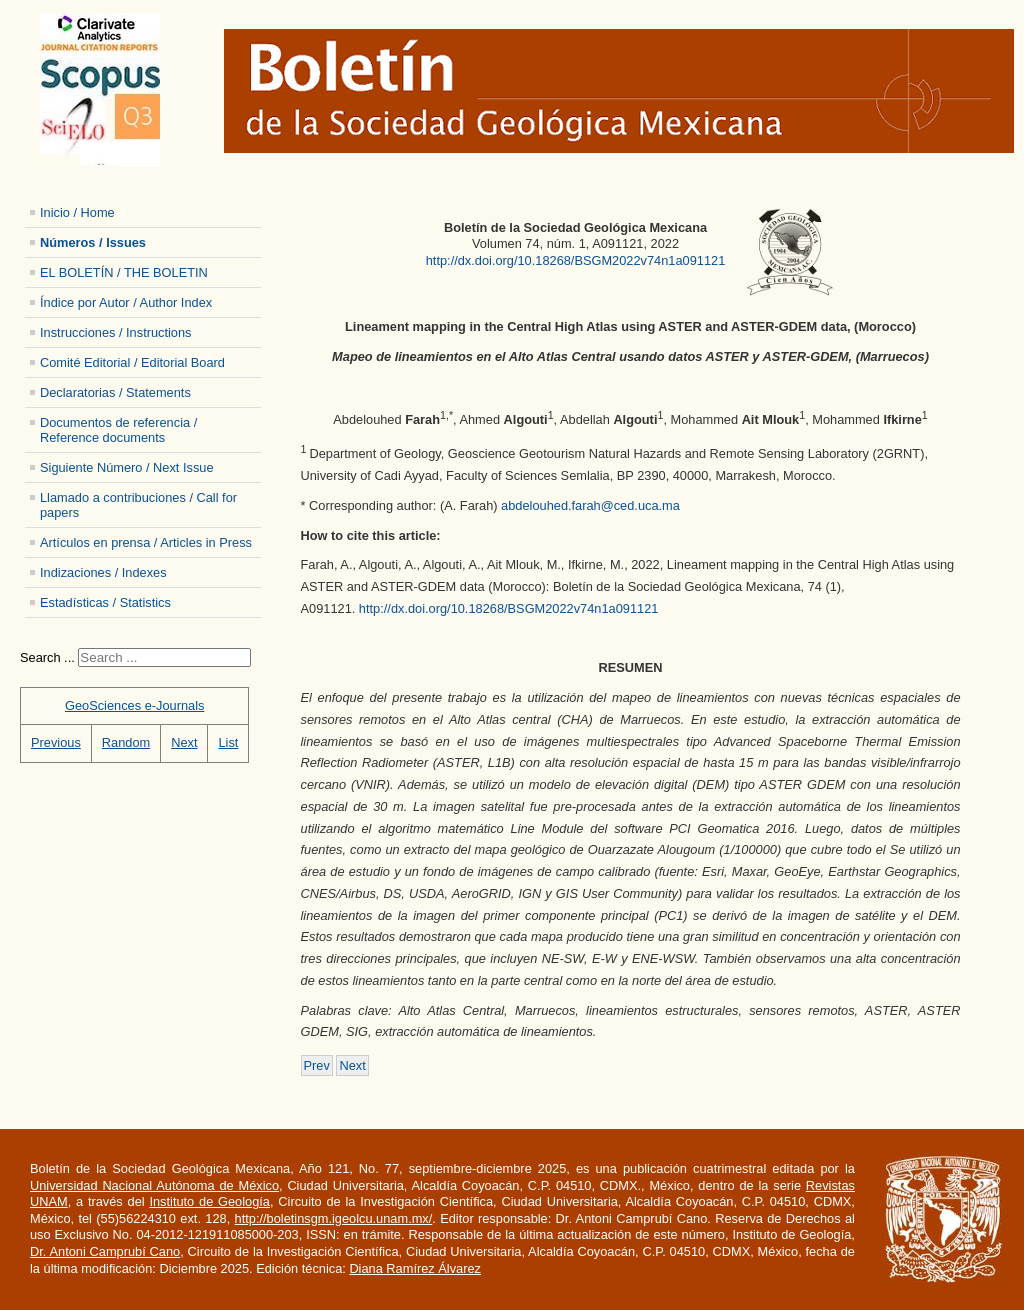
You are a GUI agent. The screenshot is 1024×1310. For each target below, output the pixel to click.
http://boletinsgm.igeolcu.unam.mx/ (334, 1218)
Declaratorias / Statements (115, 392)
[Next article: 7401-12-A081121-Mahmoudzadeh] (352, 1065)
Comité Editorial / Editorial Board (132, 362)
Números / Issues (93, 242)
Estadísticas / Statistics (105, 602)
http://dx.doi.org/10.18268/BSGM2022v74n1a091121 (576, 260)
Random (126, 742)
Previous (56, 742)
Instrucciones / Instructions (116, 332)
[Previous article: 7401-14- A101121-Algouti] (317, 1065)
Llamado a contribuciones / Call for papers (138, 505)
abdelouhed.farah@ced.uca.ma (590, 505)
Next (184, 742)
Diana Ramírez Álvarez (415, 1268)
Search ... (47, 657)
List (228, 742)
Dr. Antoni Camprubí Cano (105, 1251)
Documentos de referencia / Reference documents (118, 430)
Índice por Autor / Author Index (126, 302)
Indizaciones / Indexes (103, 572)
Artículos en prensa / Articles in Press (146, 542)
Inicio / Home (77, 212)
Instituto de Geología (209, 1201)
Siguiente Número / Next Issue (127, 467)
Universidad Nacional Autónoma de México (154, 1185)
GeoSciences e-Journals (134, 705)
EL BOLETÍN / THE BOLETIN (124, 272)
